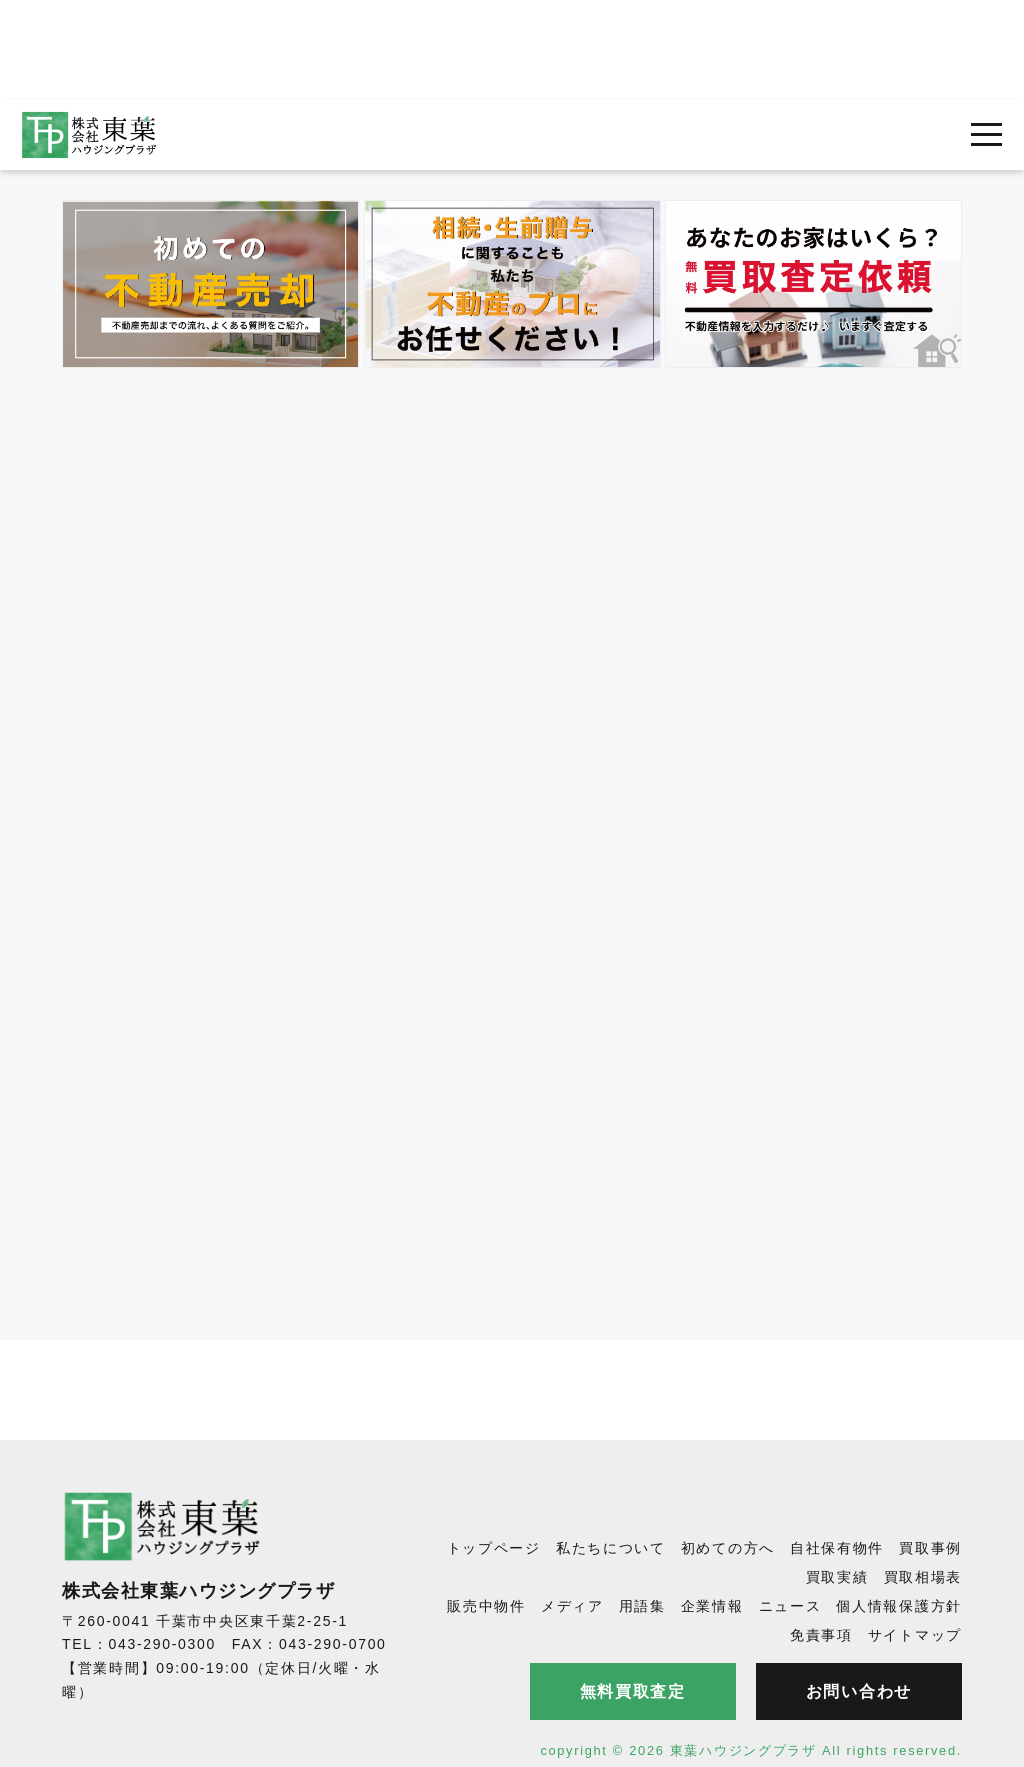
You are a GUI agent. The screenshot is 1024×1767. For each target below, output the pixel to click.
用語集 (642, 1606)
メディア (572, 1606)
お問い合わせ (859, 1691)
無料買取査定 (633, 1691)
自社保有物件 (837, 1548)
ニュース (790, 1606)
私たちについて (611, 1548)
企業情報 (712, 1606)
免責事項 (821, 1635)
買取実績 (837, 1577)
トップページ (494, 1548)
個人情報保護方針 (899, 1606)
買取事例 (930, 1548)
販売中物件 (486, 1606)
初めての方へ (728, 1548)
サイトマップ (915, 1635)
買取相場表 (923, 1577)
